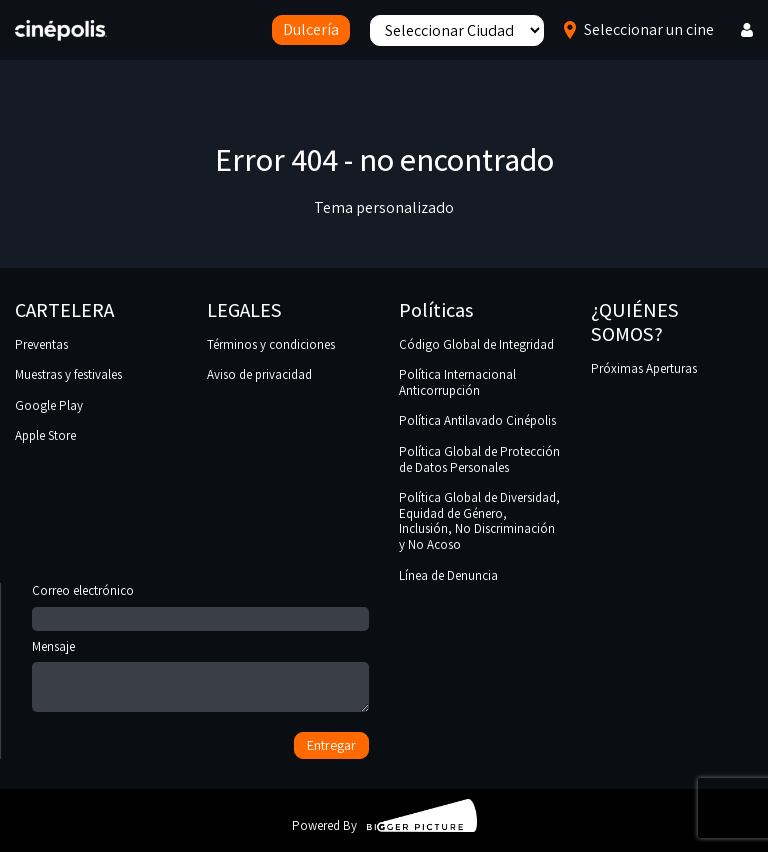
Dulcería (311, 29)
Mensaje (200, 677)
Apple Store (45, 435)
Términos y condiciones (271, 344)
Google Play (49, 405)
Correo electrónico (200, 605)
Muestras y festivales (68, 374)
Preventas (41, 344)
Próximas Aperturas (644, 368)
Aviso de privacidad (259, 374)
